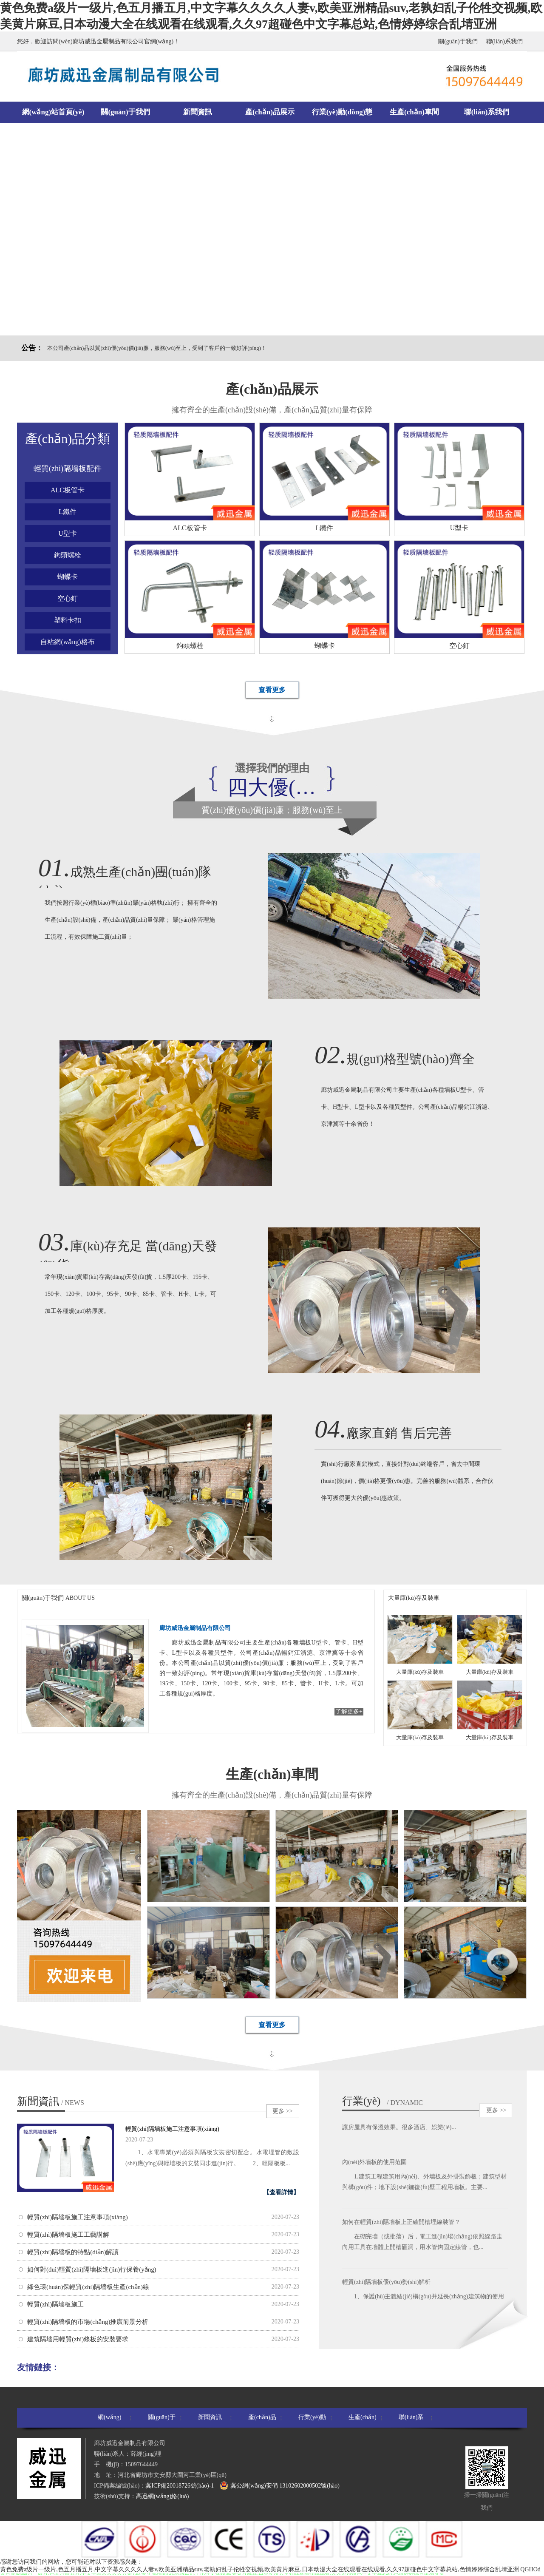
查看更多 (272, 689)
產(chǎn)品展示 (270, 112)
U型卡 (67, 533)
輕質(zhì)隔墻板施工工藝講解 (68, 2234)
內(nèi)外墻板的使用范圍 (374, 2163)
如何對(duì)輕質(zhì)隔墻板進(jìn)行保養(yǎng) (91, 2269)
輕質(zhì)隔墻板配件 (68, 468)
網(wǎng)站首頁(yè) (53, 112)
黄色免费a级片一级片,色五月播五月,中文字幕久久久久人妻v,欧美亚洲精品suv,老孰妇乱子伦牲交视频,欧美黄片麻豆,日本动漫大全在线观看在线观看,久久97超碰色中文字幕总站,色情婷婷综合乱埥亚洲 (259, 2569)
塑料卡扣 (67, 620)
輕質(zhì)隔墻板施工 (55, 2304)
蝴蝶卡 (67, 576)
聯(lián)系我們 (504, 41)
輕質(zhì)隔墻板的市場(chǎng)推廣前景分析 (87, 2321)
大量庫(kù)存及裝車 (413, 1598)
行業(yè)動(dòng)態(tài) (342, 115)
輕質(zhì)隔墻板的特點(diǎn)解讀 (73, 2252)
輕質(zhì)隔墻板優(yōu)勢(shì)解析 (386, 2283)
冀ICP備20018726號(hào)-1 (179, 2485)
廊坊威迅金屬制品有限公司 (195, 1628)
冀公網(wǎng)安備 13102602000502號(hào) (279, 2485)
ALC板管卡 (68, 490)
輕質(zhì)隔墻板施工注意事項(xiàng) (172, 2129)
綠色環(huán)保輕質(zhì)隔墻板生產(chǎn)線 (88, 2286)
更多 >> (282, 2111)
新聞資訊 (197, 112)
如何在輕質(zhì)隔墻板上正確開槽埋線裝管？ (401, 2223)
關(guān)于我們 (458, 41)
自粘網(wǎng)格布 (67, 641)
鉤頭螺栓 (67, 555)
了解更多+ (349, 1711)
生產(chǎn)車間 (414, 112)
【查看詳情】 (281, 2192)
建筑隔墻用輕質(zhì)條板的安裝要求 (77, 2339)
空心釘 (67, 598)
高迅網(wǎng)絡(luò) (162, 2496)
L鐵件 (67, 511)
